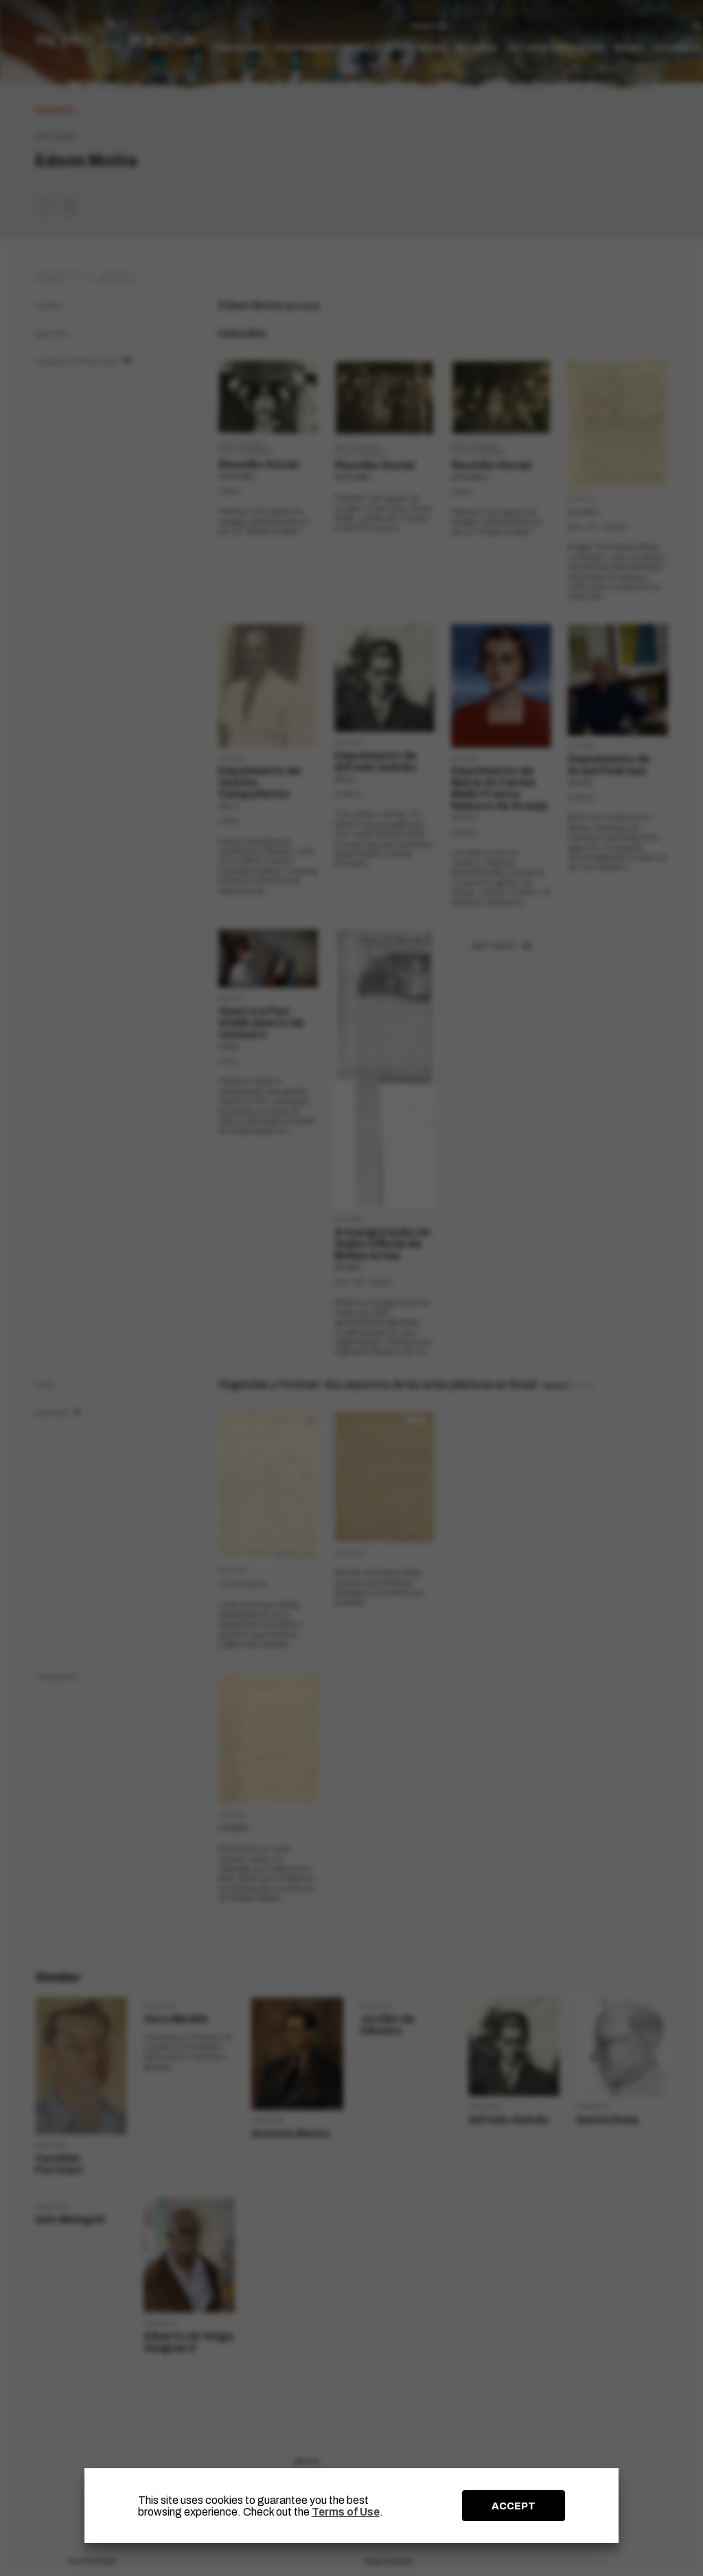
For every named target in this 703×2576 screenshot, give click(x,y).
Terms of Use (346, 2512)
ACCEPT (513, 2505)
